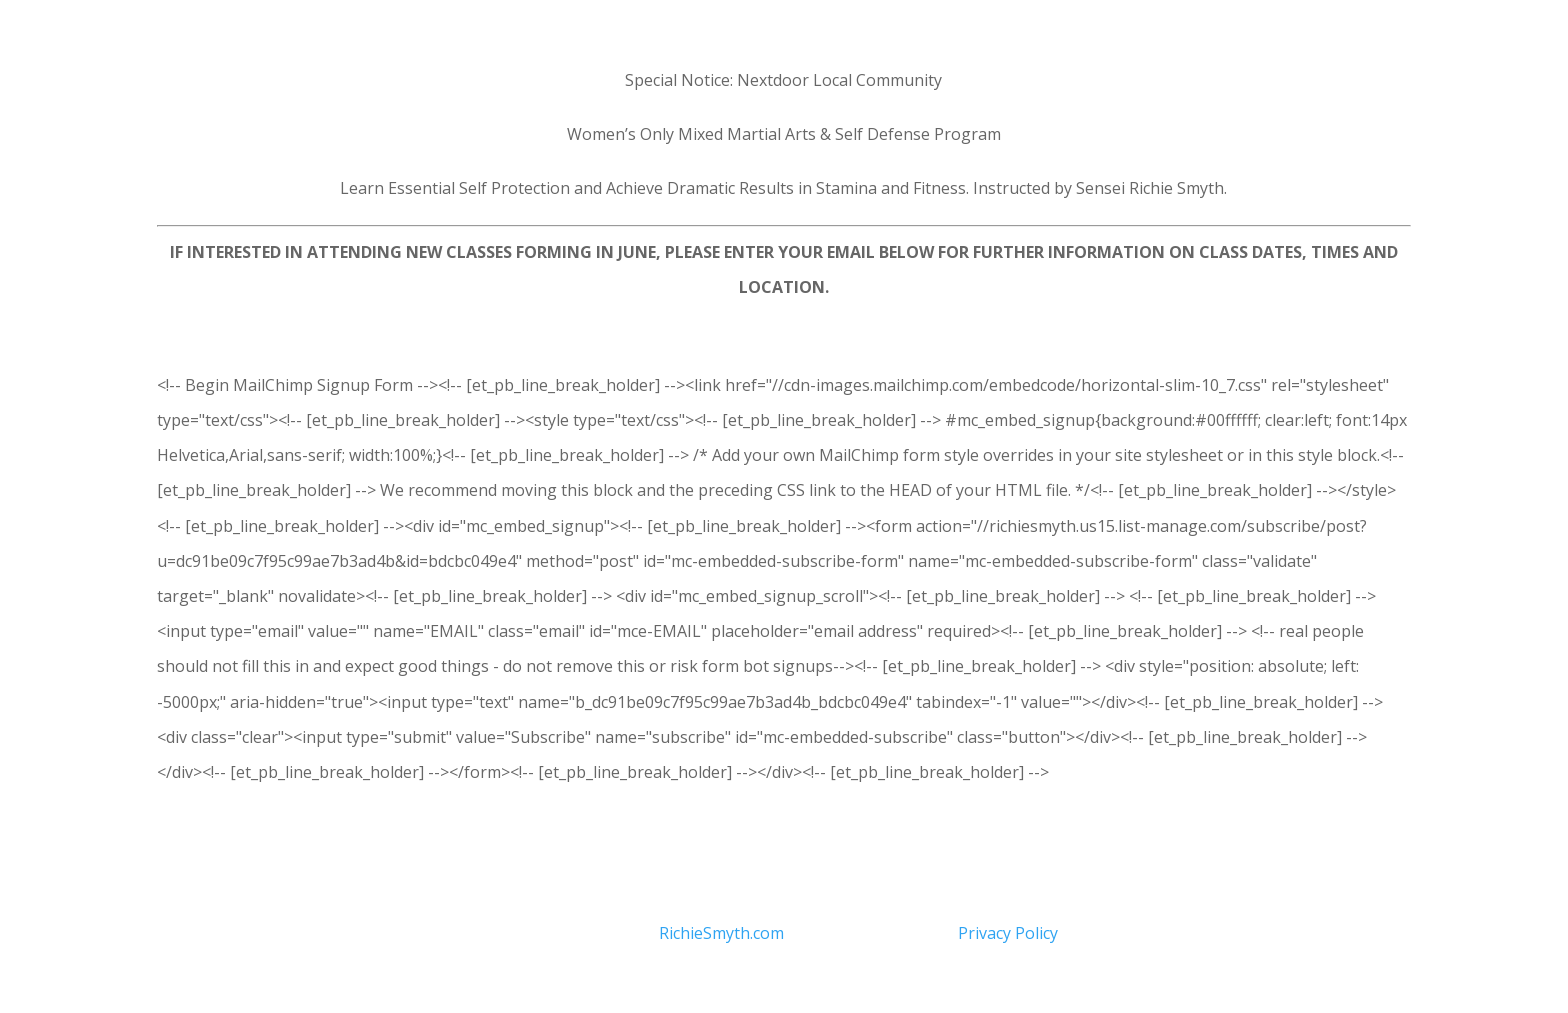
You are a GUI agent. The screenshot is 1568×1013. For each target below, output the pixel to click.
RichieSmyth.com (721, 933)
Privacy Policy (1008, 933)
